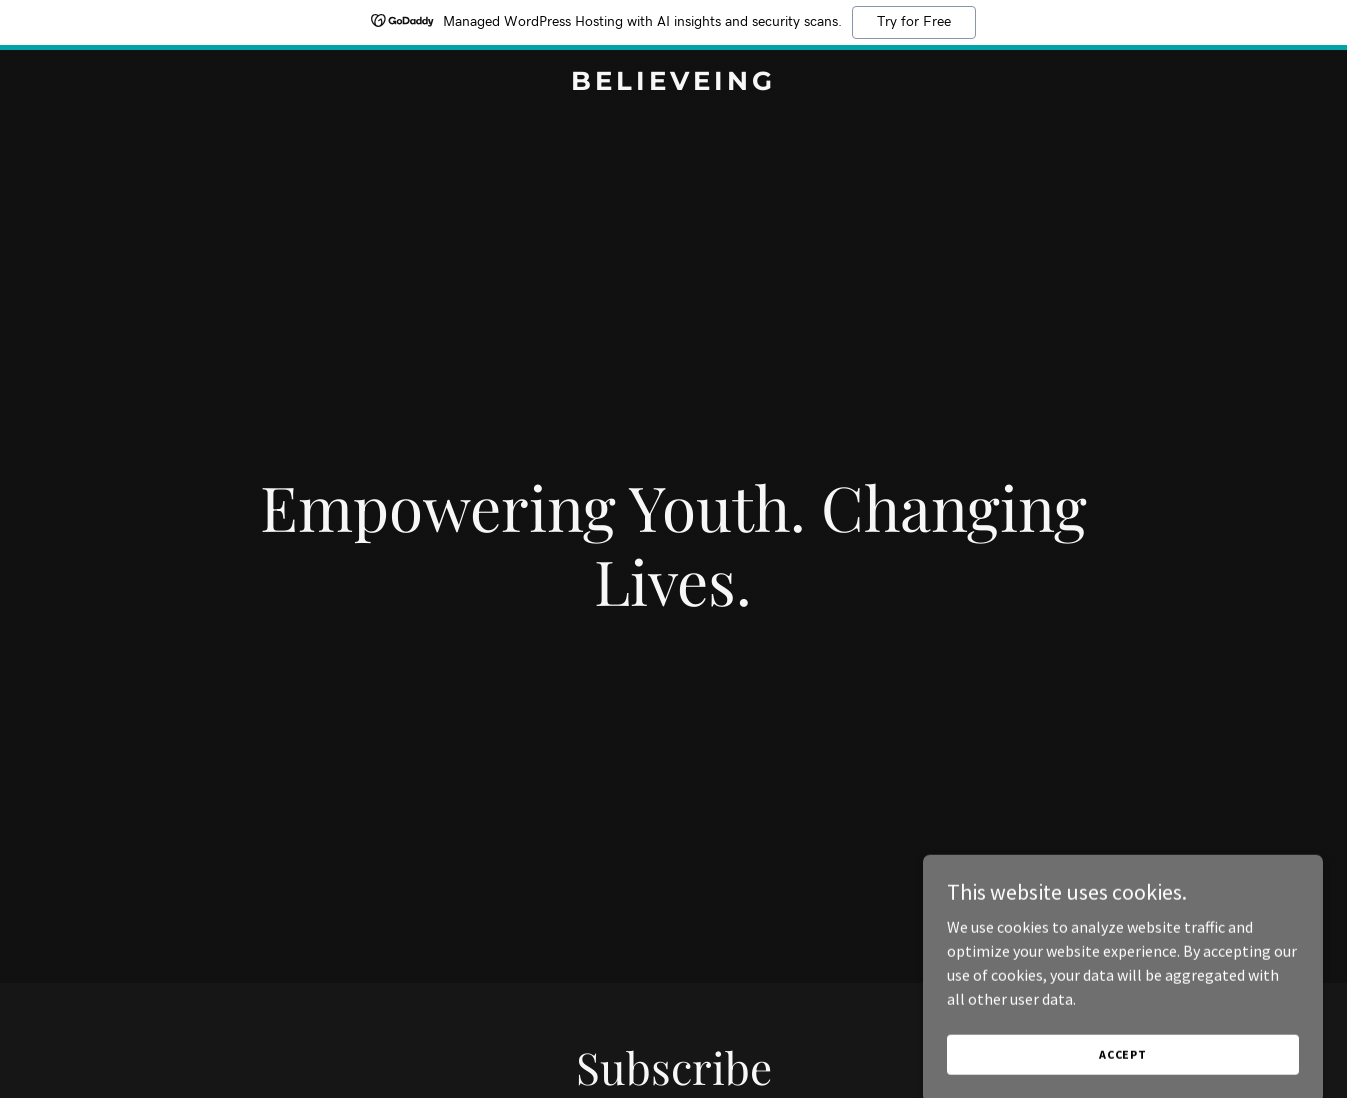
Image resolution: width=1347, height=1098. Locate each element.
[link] (673, 84)
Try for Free (914, 22)
